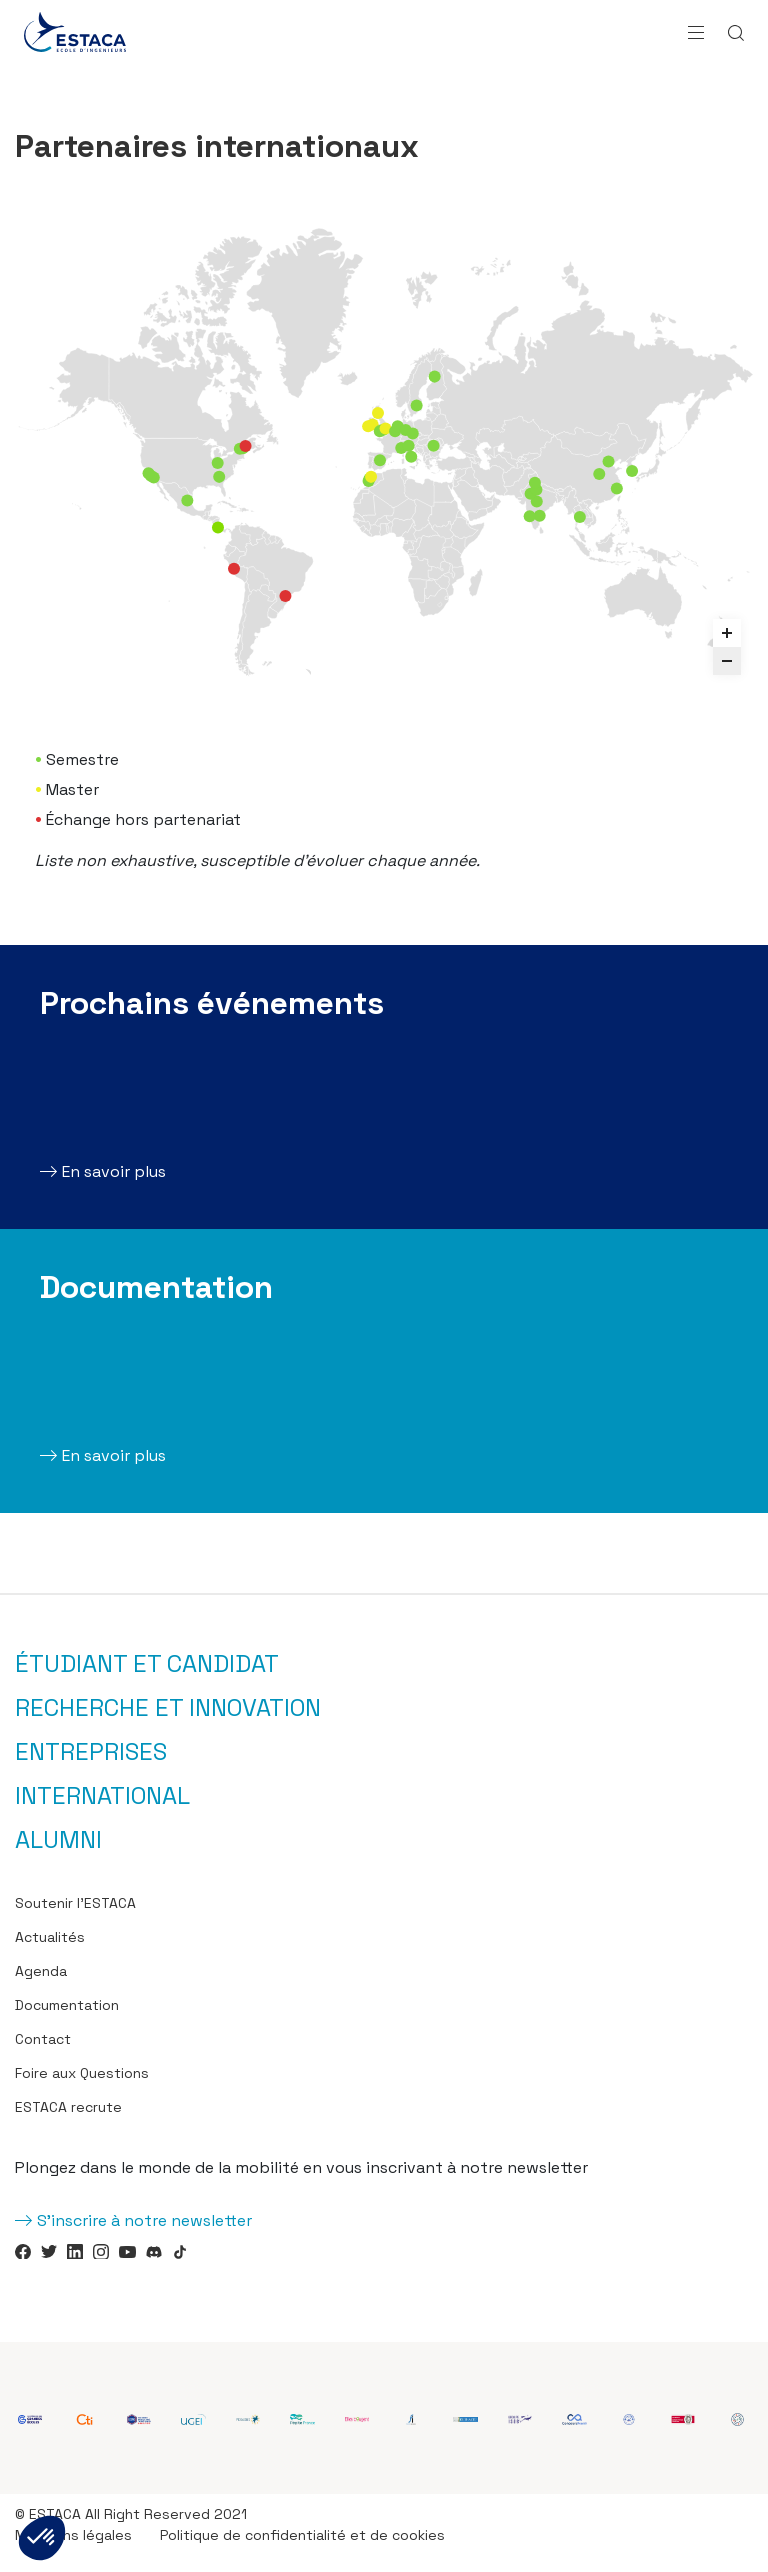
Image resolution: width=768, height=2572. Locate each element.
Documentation (67, 2005)
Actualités (50, 1937)
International (102, 1796)
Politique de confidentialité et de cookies (302, 2535)
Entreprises (91, 1752)
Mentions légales (73, 2535)
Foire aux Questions (82, 2073)
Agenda (41, 1971)
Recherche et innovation (168, 1708)
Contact (43, 2039)
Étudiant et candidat (147, 1664)
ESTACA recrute (68, 2107)
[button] (42, 2538)
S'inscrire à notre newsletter (144, 2220)
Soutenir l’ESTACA (75, 1903)
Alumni (58, 1840)
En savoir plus (114, 1171)
